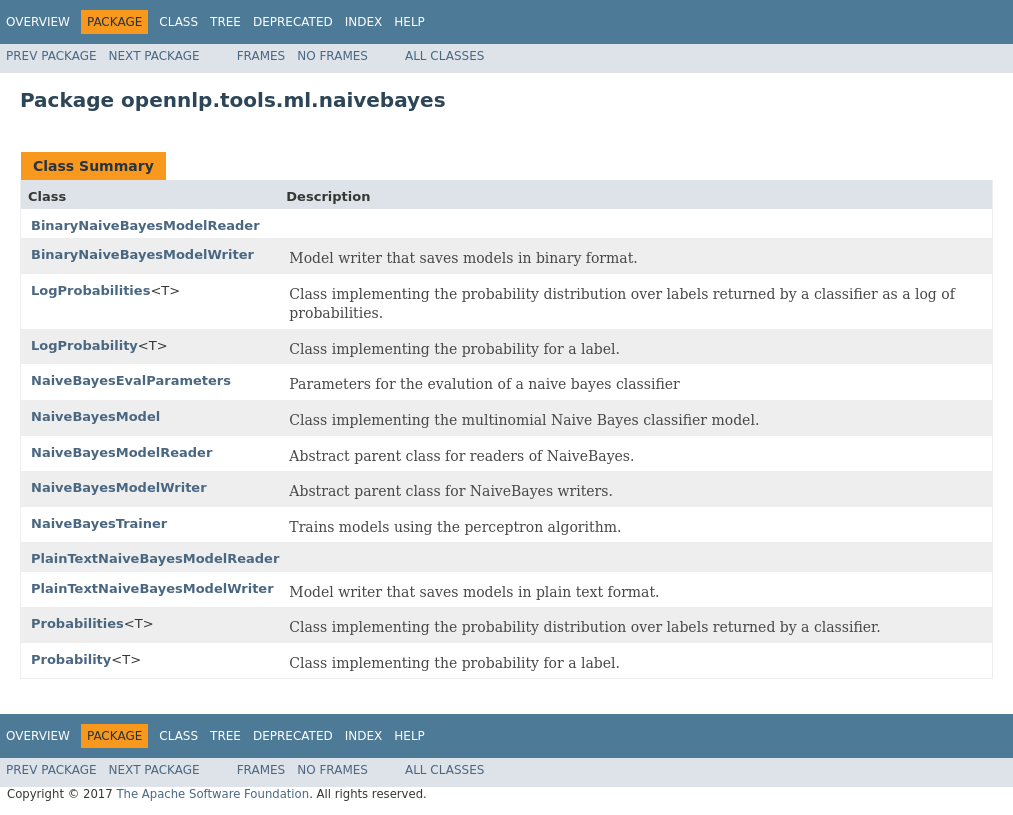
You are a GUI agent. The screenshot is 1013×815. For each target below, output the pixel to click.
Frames (261, 56)
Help (409, 22)
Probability (71, 659)
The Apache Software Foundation (212, 794)
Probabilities (77, 623)
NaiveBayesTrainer (99, 523)
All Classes (444, 56)
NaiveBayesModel (95, 416)
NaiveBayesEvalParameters (131, 380)
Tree (225, 22)
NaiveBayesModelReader (121, 452)
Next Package (154, 56)
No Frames (332, 56)
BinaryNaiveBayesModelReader (145, 225)
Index (364, 22)
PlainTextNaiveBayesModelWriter (152, 588)
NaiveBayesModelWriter (119, 487)
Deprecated (293, 22)
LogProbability (84, 345)
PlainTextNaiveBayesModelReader (155, 558)
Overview (38, 22)
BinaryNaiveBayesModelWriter (142, 254)
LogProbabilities (90, 290)
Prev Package (51, 56)
